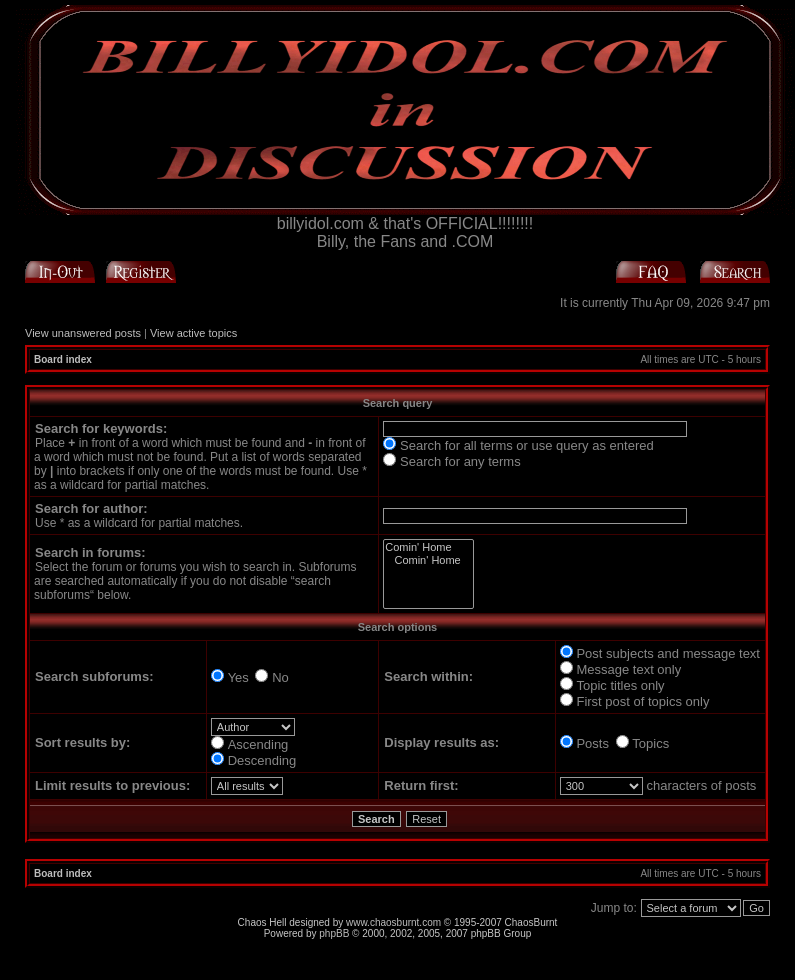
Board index (63, 359)
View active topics (193, 333)
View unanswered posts (83, 333)
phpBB (334, 933)
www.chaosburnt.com (393, 922)
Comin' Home (428, 547)
